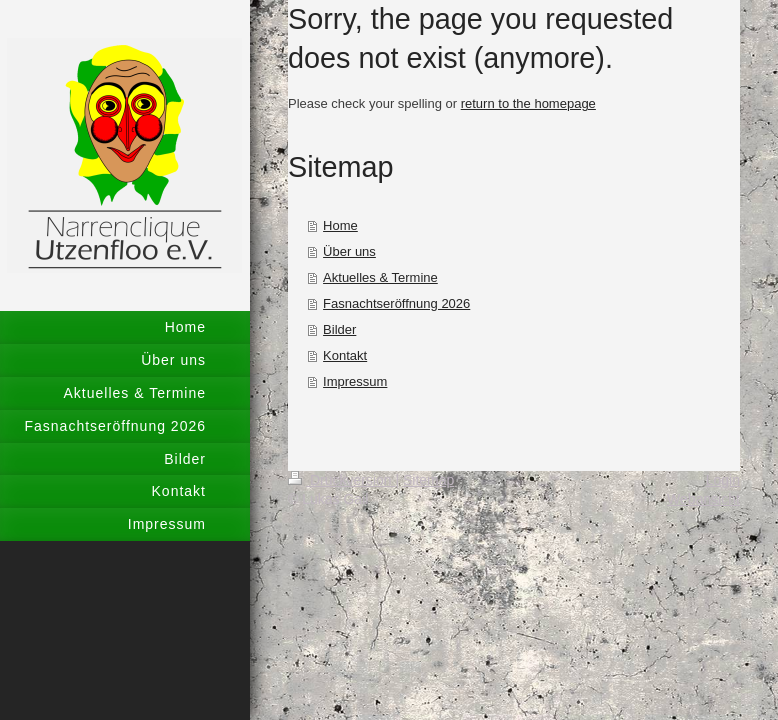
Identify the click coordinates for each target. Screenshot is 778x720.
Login (723, 480)
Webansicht (703, 499)
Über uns (349, 251)
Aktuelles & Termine (380, 277)
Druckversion (341, 480)
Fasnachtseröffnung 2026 (396, 303)
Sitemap (428, 480)
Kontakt (345, 355)
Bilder (339, 329)
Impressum (355, 381)
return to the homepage (528, 103)
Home (340, 225)
